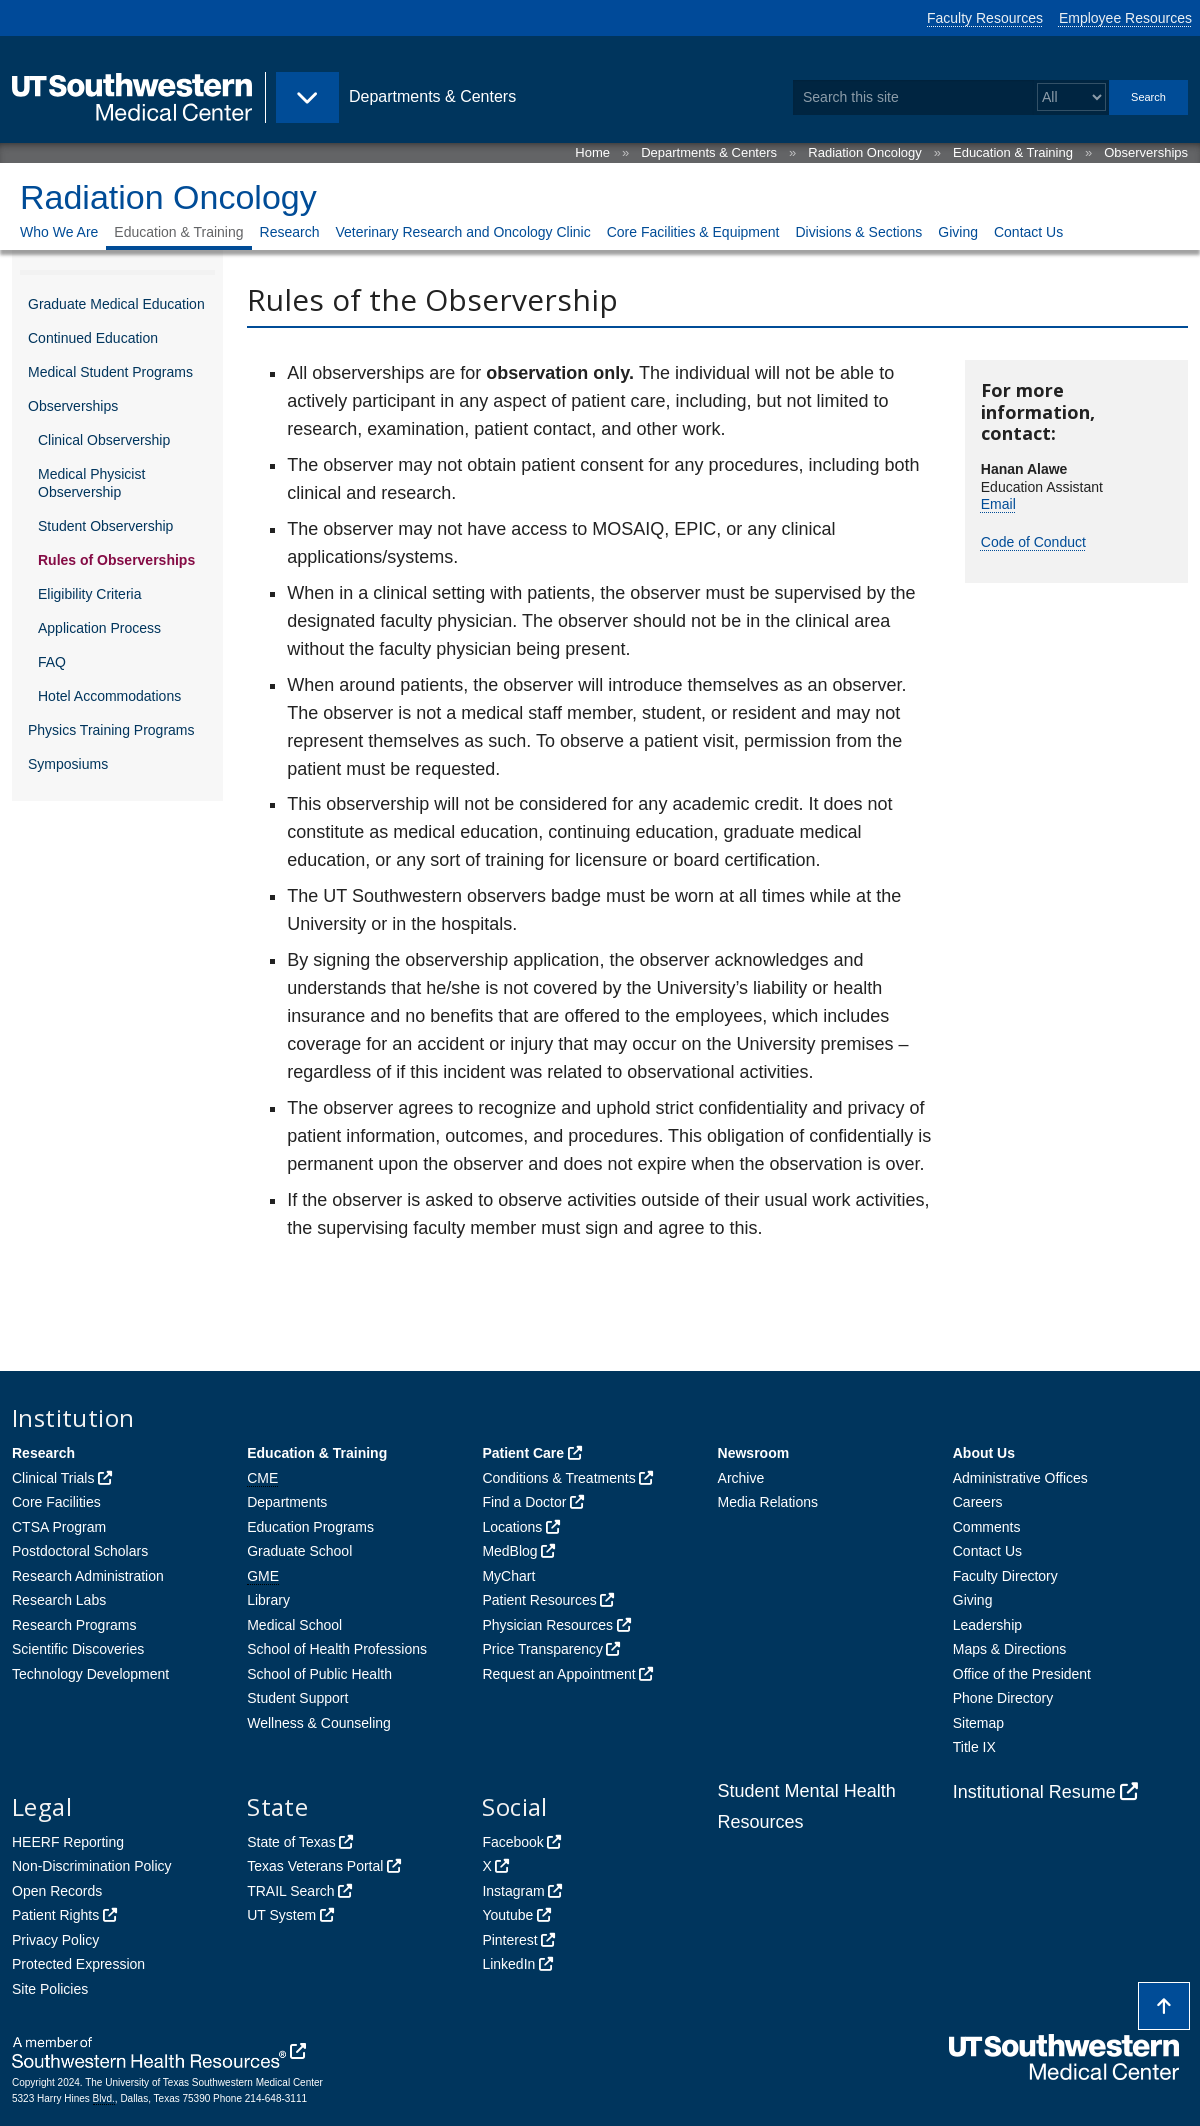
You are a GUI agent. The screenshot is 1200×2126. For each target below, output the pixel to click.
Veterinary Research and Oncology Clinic (462, 232)
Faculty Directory (1005, 1576)
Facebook (512, 1842)
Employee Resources (1125, 18)
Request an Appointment (558, 1674)
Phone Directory (1003, 1698)
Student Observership (105, 526)
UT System (281, 1915)
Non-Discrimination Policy (92, 1866)
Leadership (987, 1625)
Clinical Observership (104, 440)
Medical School (294, 1625)
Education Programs (310, 1527)
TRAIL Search (290, 1891)
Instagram (513, 1891)
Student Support (297, 1698)
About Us (984, 1453)
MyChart (508, 1576)
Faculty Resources (985, 18)
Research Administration (88, 1576)
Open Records (57, 1891)
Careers (978, 1502)
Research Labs (59, 1600)
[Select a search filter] (1071, 97)
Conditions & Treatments (558, 1478)
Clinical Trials (53, 1478)
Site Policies (50, 1989)
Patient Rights (55, 1915)
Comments (987, 1527)
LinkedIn (508, 1964)
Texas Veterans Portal (315, 1866)
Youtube (507, 1915)
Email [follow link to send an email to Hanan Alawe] (998, 504)
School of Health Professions (337, 1649)
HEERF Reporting (68, 1842)
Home (592, 152)
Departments (287, 1502)
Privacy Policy (55, 1940)
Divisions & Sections (858, 232)
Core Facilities (56, 1502)
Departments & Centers (709, 152)
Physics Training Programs (111, 730)
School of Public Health (319, 1674)
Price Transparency (542, 1649)
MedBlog (509, 1551)
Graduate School (299, 1551)
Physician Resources (547, 1625)
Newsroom (754, 1453)
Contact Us (1028, 232)
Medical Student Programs (110, 372)
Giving (958, 232)
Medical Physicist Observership (91, 483)
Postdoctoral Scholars (80, 1551)
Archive (741, 1478)
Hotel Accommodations (109, 696)
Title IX (974, 1747)
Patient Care (523, 1453)
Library (268, 1600)
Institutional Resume (1034, 1792)
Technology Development (90, 1674)
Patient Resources (539, 1600)
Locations (512, 1527)
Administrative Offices (1020, 1478)
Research (290, 232)
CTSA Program (59, 1527)
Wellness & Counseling (319, 1723)
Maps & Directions (1010, 1649)
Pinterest (509, 1940)
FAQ (52, 662)
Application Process (99, 628)
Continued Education (93, 338)
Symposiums (68, 764)
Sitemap (978, 1723)
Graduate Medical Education (116, 304)
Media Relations (768, 1502)
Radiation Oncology (864, 152)
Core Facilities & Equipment (693, 232)
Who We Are (59, 232)
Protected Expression (78, 1964)
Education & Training (1013, 152)
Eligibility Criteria (89, 594)
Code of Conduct (1033, 542)
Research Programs (74, 1625)
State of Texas (291, 1842)
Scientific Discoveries (78, 1649)
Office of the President (1022, 1674)
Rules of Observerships (116, 560)
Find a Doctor (524, 1502)
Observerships (1146, 152)
